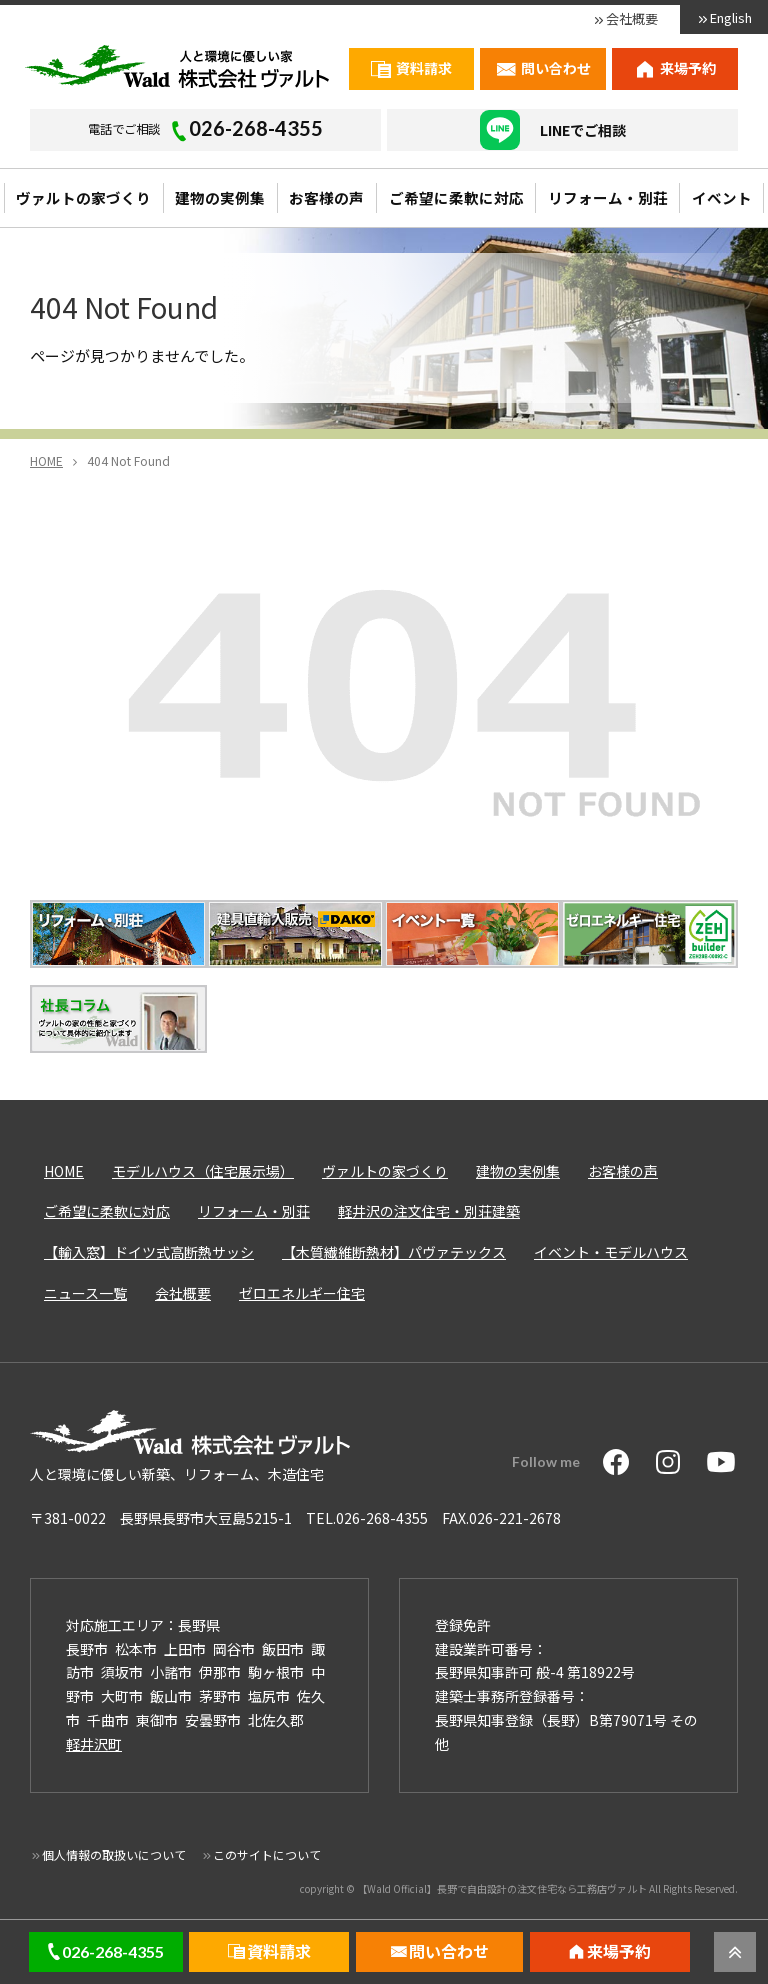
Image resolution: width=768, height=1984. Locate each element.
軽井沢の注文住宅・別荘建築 (429, 1211)
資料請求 (424, 68)
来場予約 (688, 68)
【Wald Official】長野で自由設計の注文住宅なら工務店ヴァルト (502, 1888)
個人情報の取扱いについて (114, 1854)
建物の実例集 (220, 197)
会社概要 (632, 18)
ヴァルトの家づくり (83, 197)
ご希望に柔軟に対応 (456, 197)
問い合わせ (556, 68)
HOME (64, 1171)
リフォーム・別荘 (608, 197)
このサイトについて (267, 1854)
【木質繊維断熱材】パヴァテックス (394, 1252)
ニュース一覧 (85, 1293)
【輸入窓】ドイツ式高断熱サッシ (149, 1252)
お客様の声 (326, 197)
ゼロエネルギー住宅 (302, 1293)
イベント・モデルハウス (611, 1252)
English (731, 17)
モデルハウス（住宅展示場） (203, 1171)
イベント (722, 197)
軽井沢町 (94, 1744)
